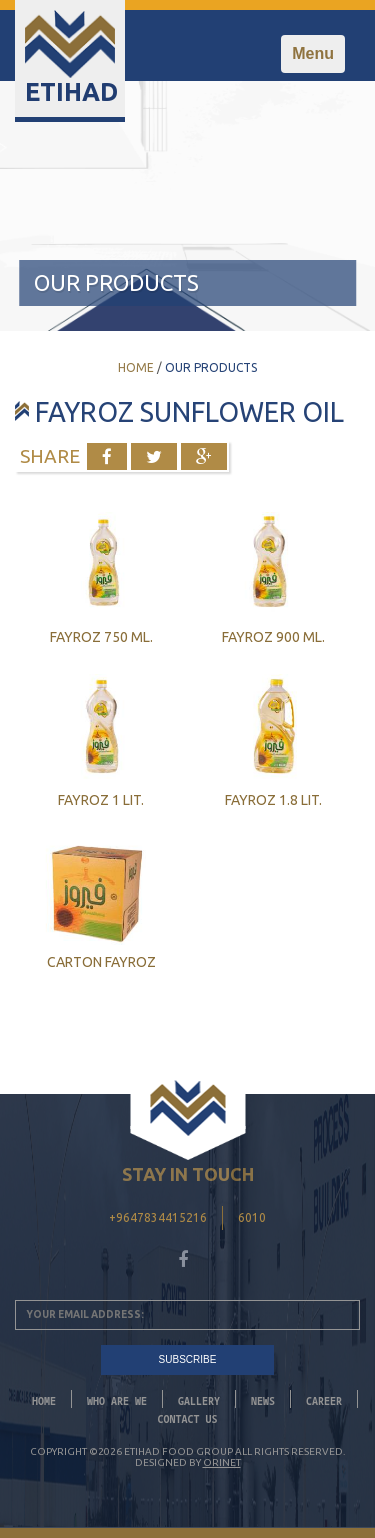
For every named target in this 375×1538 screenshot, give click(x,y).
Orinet (222, 1462)
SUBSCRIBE (188, 1359)
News (263, 1401)
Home (136, 367)
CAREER (324, 1401)
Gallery (199, 1401)
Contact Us (188, 1419)
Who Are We (117, 1401)
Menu (318, 58)
